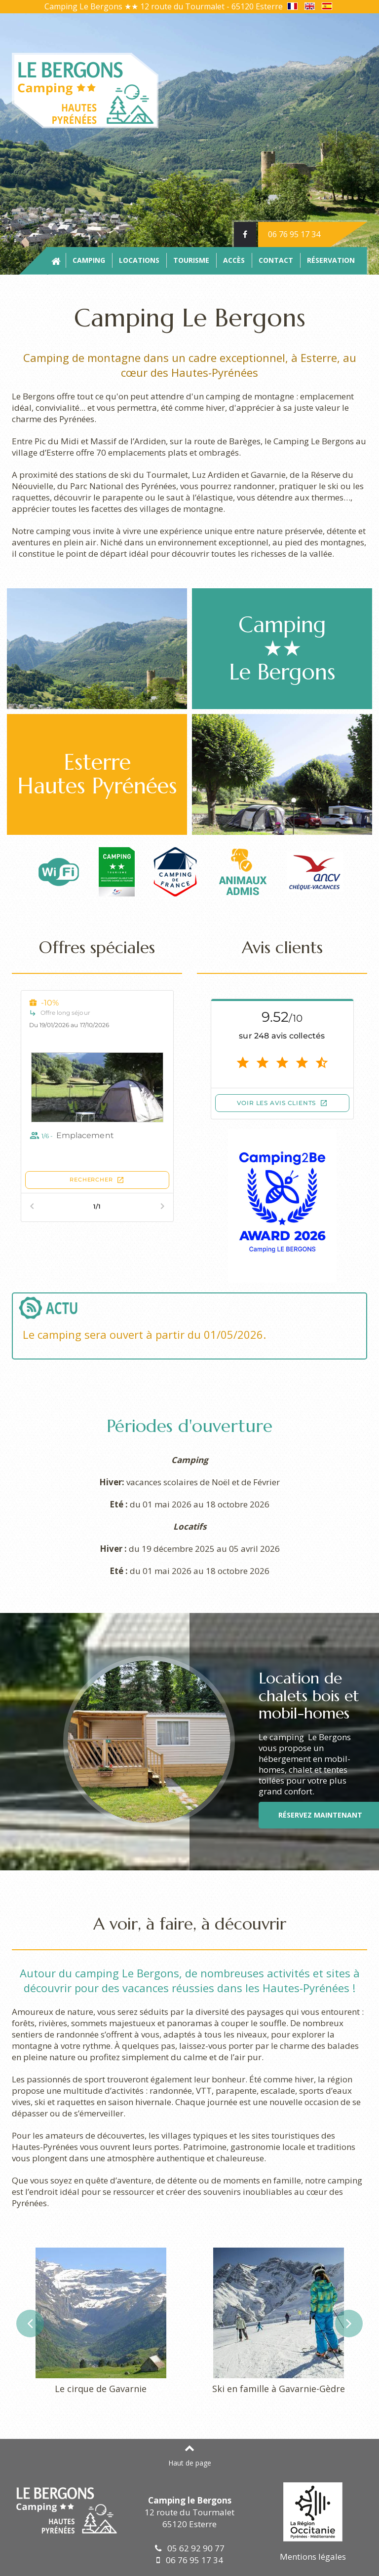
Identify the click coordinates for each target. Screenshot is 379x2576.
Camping (89, 260)
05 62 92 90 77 (190, 2548)
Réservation (331, 260)
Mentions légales (313, 2556)
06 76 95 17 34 (294, 234)
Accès (234, 260)
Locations (139, 260)
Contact (276, 260)
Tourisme (191, 260)
